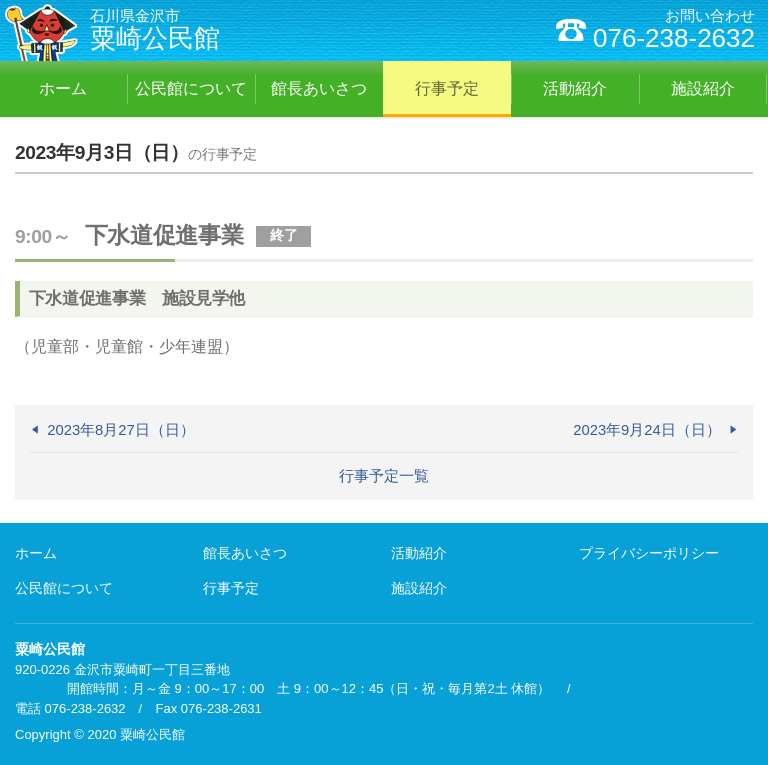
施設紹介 (419, 588)
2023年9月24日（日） (647, 430)
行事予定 (231, 588)
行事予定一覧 (384, 476)
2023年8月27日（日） (121, 430)
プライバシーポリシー (649, 553)
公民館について (64, 588)
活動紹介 (419, 553)
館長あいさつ (245, 553)
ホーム (36, 553)
